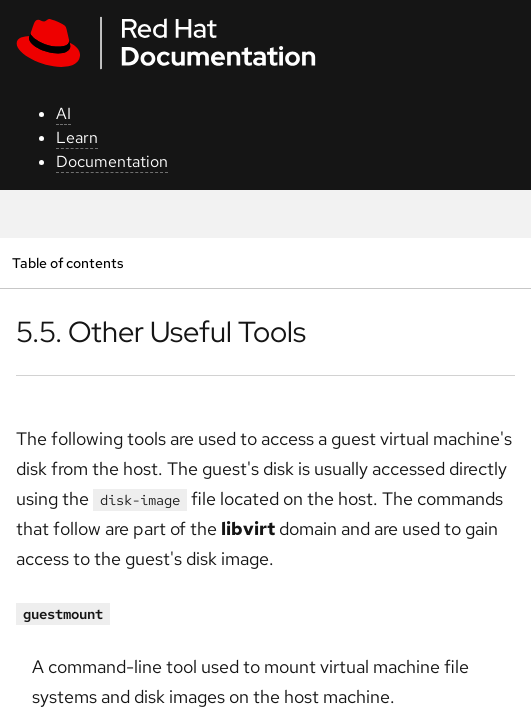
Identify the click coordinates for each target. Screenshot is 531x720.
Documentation (112, 161)
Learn (77, 137)
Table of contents (67, 262)
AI (63, 113)
